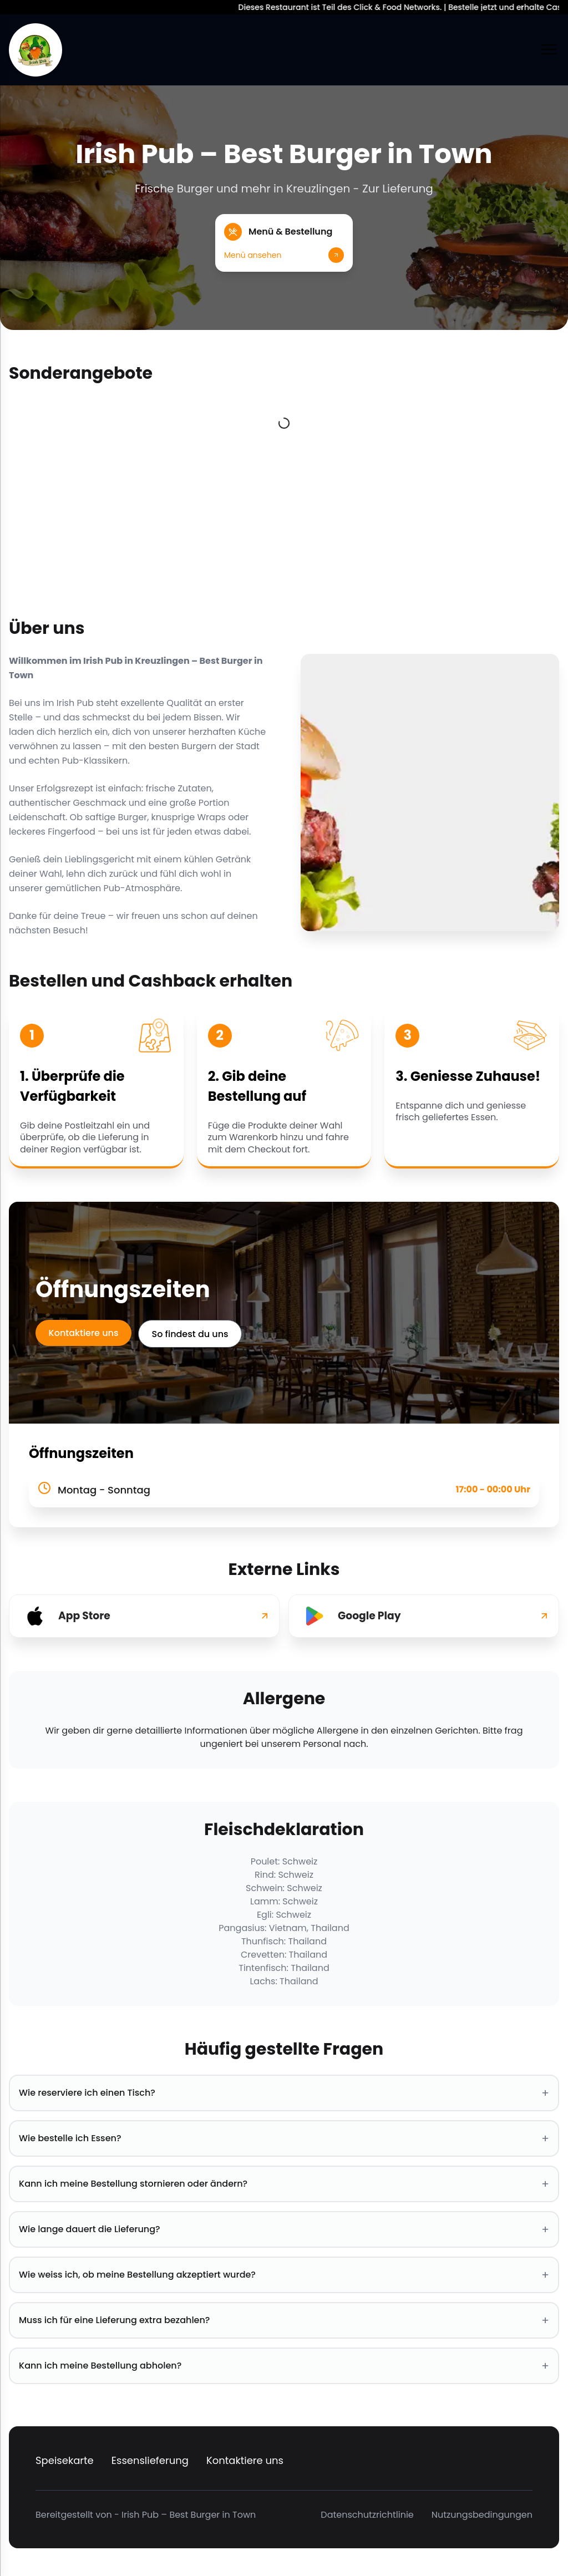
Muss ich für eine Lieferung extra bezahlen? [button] (284, 2320)
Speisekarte (65, 2460)
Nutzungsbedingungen (482, 2514)
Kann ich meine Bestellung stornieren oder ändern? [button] (284, 2184)
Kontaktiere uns (84, 1333)
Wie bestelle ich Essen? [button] (284, 2138)
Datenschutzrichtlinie (367, 2514)
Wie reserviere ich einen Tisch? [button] (284, 2093)
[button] (284, 243)
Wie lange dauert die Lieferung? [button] (284, 2229)
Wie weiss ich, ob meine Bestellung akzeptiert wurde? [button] (284, 2275)
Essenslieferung (150, 2460)
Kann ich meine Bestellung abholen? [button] (284, 2365)
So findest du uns (191, 1334)
